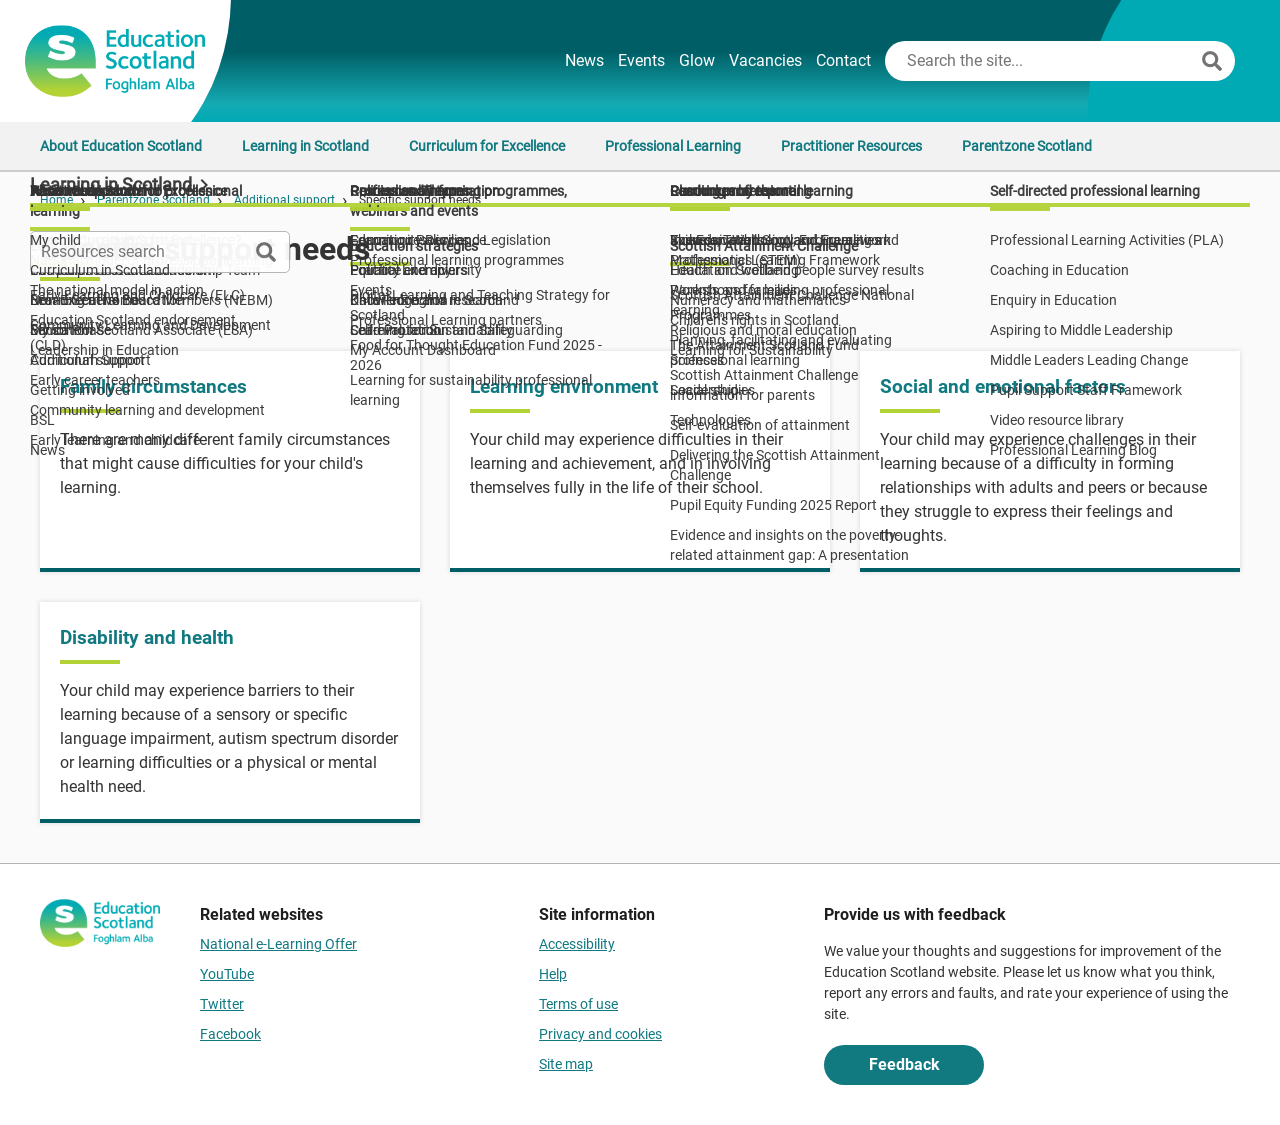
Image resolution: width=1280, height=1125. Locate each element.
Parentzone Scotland (1027, 146)
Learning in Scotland (305, 146)
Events (641, 60)
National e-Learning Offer (278, 944)
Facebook (230, 1034)
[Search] (1212, 61)
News (584, 60)
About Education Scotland (121, 146)
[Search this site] (1041, 61)
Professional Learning (673, 146)
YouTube (227, 974)
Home (56, 200)
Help (553, 974)
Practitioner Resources (851, 146)
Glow (697, 60)
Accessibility (577, 944)
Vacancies (765, 60)
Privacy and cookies (600, 1034)
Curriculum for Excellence (487, 146)
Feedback (904, 1064)
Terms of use (578, 1004)
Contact (843, 60)
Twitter (222, 1004)
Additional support (284, 200)
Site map (566, 1064)
